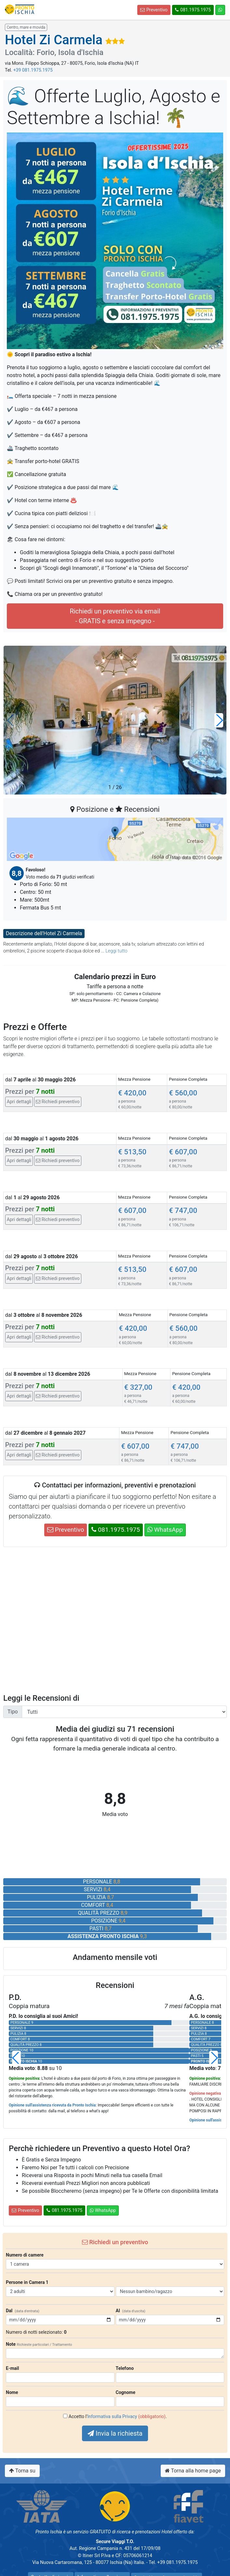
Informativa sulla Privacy (112, 2416)
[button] (218, 720)
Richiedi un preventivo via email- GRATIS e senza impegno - (115, 616)
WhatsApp (165, 1529)
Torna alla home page (193, 2471)
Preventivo (154, 9)
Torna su (22, 2471)
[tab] (115, 1095)
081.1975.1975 (193, 9)
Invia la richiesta (115, 2433)
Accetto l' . (118, 2416)
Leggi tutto (116, 951)
